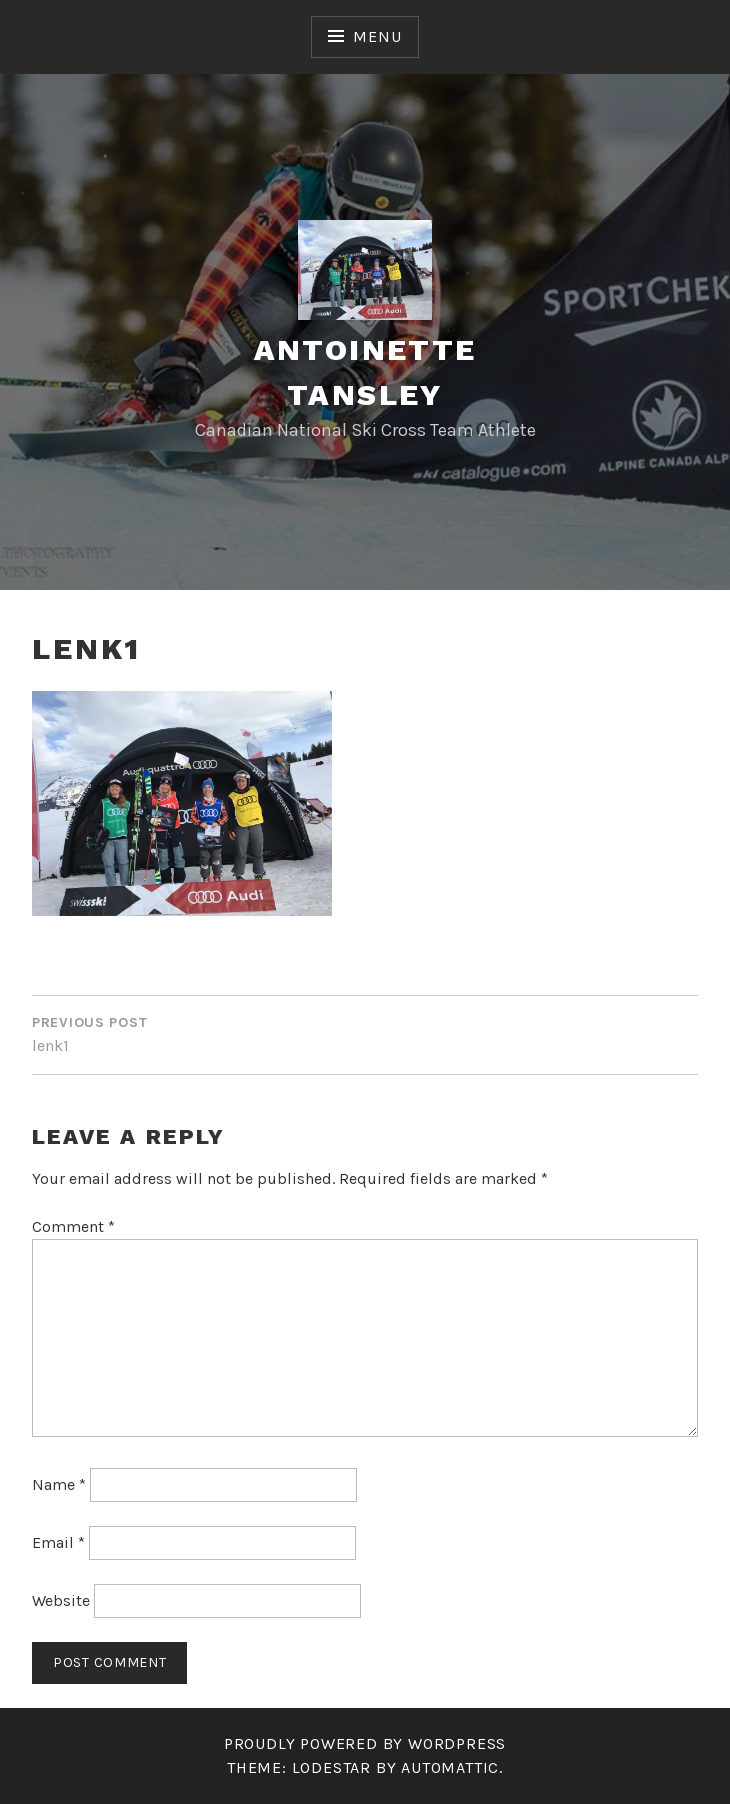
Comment (73, 1226)
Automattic (450, 1767)
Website (61, 1600)
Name (59, 1484)
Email (58, 1542)
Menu (377, 36)
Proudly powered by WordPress (365, 1743)
